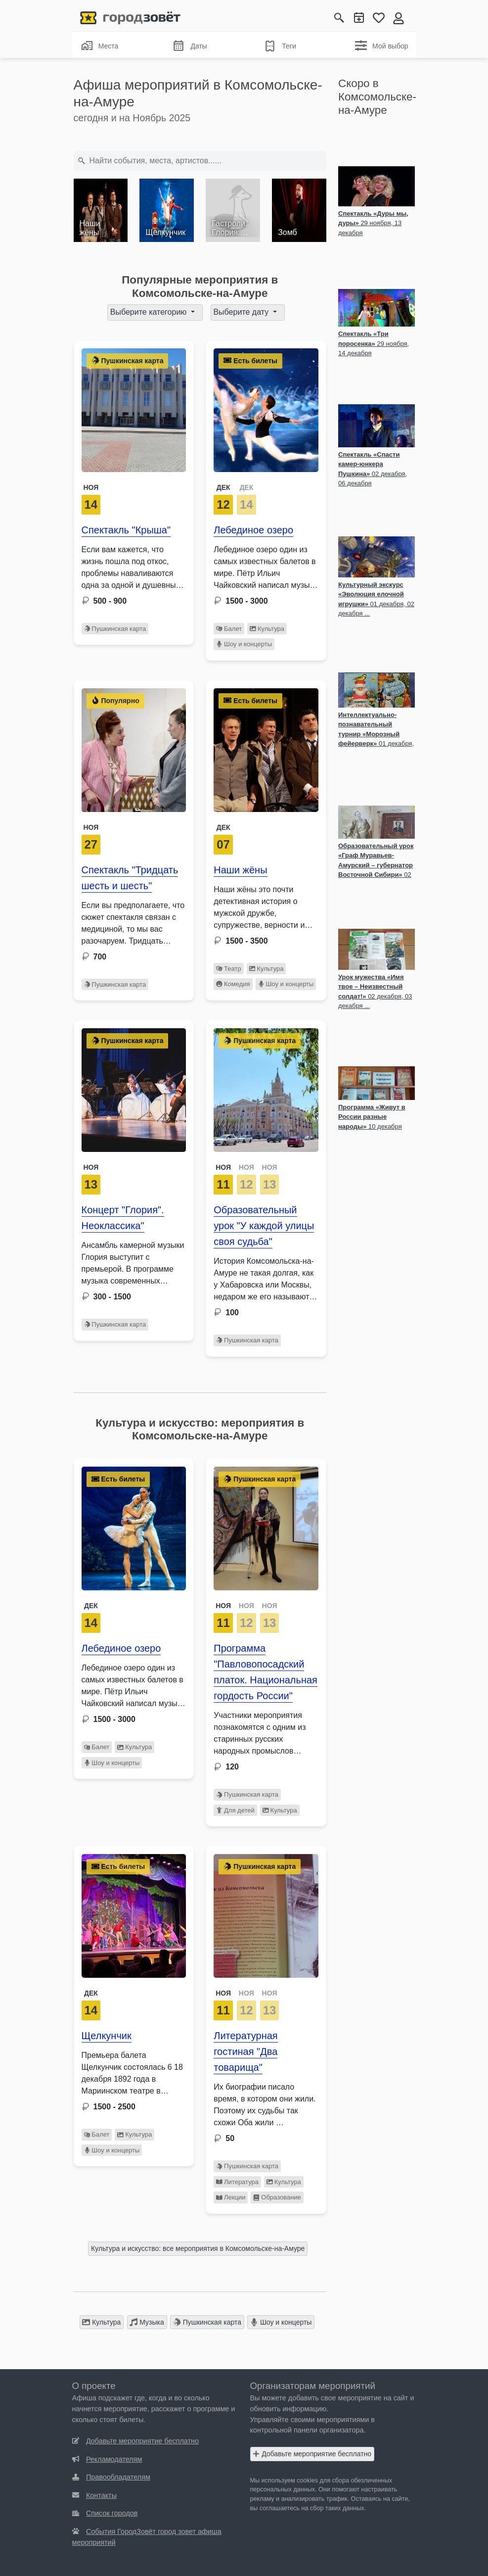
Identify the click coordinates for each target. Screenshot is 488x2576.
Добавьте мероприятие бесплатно (312, 2454)
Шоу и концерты (244, 644)
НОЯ (223, 1167)
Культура (267, 628)
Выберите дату (241, 312)
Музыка (147, 2322)
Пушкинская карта (115, 628)
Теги (280, 46)
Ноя (90, 487)
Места (100, 45)
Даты (189, 46)
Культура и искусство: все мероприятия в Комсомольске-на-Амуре (198, 2248)
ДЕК (223, 487)
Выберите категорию (149, 312)
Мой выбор (381, 45)
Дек (223, 827)
